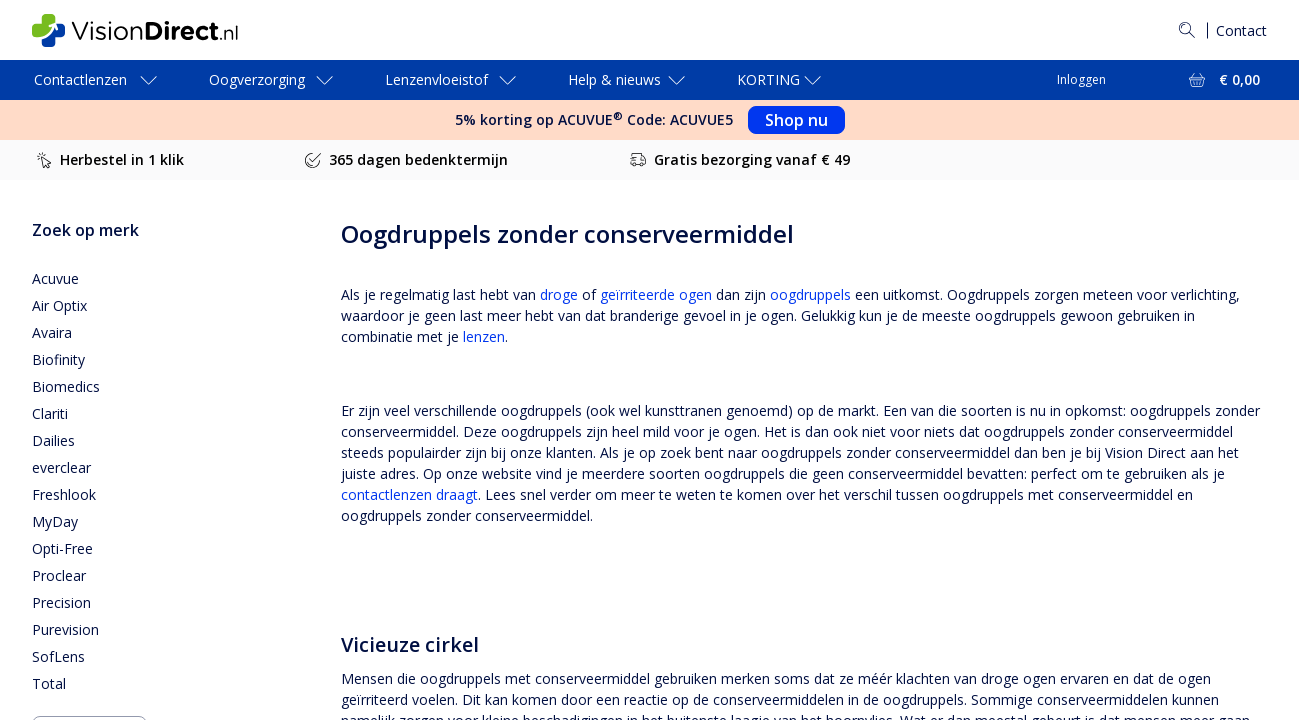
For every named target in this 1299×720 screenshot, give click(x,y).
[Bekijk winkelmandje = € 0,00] (1222, 80)
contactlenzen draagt (409, 494)
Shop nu (796, 120)
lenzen (484, 336)
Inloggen (1081, 79)
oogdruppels (810, 294)
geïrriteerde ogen (656, 294)
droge (559, 294)
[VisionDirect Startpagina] (151, 30)
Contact (1241, 30)
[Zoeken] (1187, 30)
